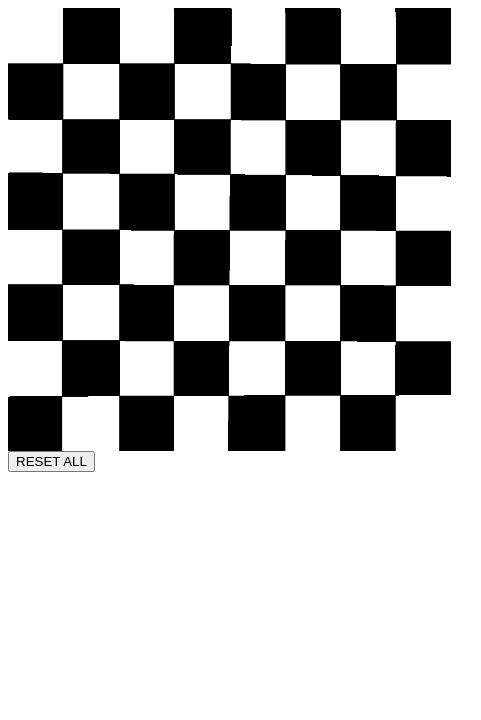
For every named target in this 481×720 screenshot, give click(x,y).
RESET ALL (51, 461)
